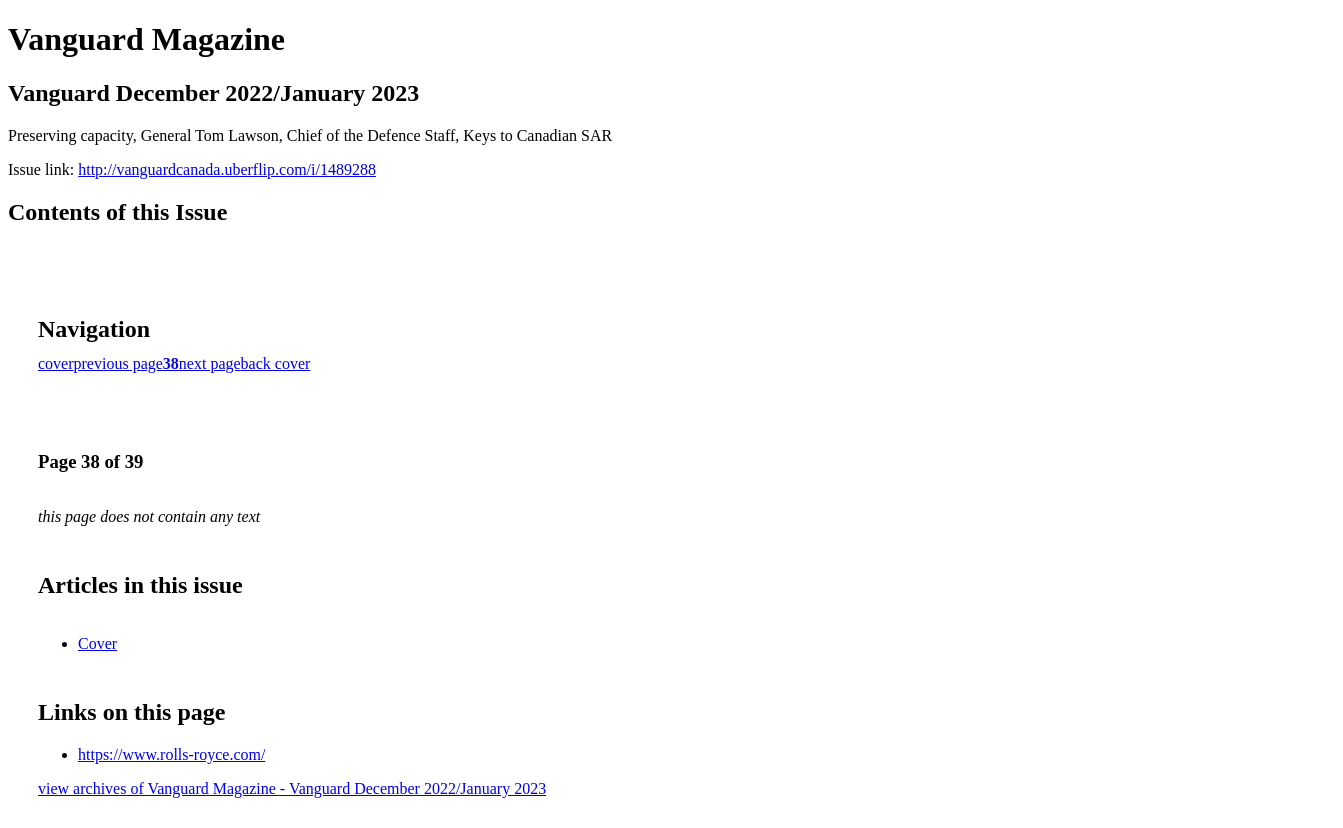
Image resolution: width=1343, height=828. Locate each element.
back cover (276, 363)
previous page (118, 363)
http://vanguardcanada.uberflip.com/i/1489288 (227, 169)
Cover (97, 643)
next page (210, 363)
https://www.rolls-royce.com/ (171, 754)
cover (56, 363)
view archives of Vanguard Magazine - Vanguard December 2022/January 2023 (292, 788)
